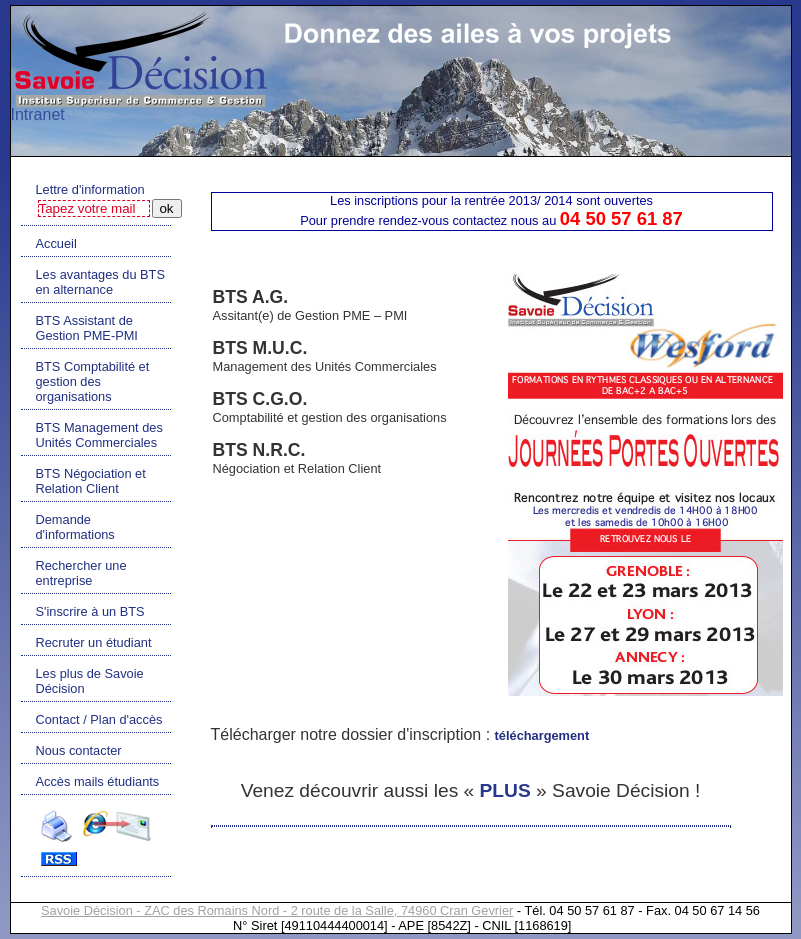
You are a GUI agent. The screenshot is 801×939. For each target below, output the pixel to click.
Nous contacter (79, 750)
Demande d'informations (75, 527)
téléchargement (542, 735)
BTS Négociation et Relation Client (91, 481)
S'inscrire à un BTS (90, 611)
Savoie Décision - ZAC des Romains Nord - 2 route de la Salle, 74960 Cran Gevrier (277, 910)
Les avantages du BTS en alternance (100, 282)
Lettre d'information (90, 189)
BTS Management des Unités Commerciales (99, 435)
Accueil (56, 243)
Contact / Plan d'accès (99, 719)
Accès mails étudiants (98, 781)
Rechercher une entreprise (81, 573)
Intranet (38, 114)
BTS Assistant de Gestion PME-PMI (87, 328)
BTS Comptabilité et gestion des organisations (93, 381)
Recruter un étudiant (94, 642)
